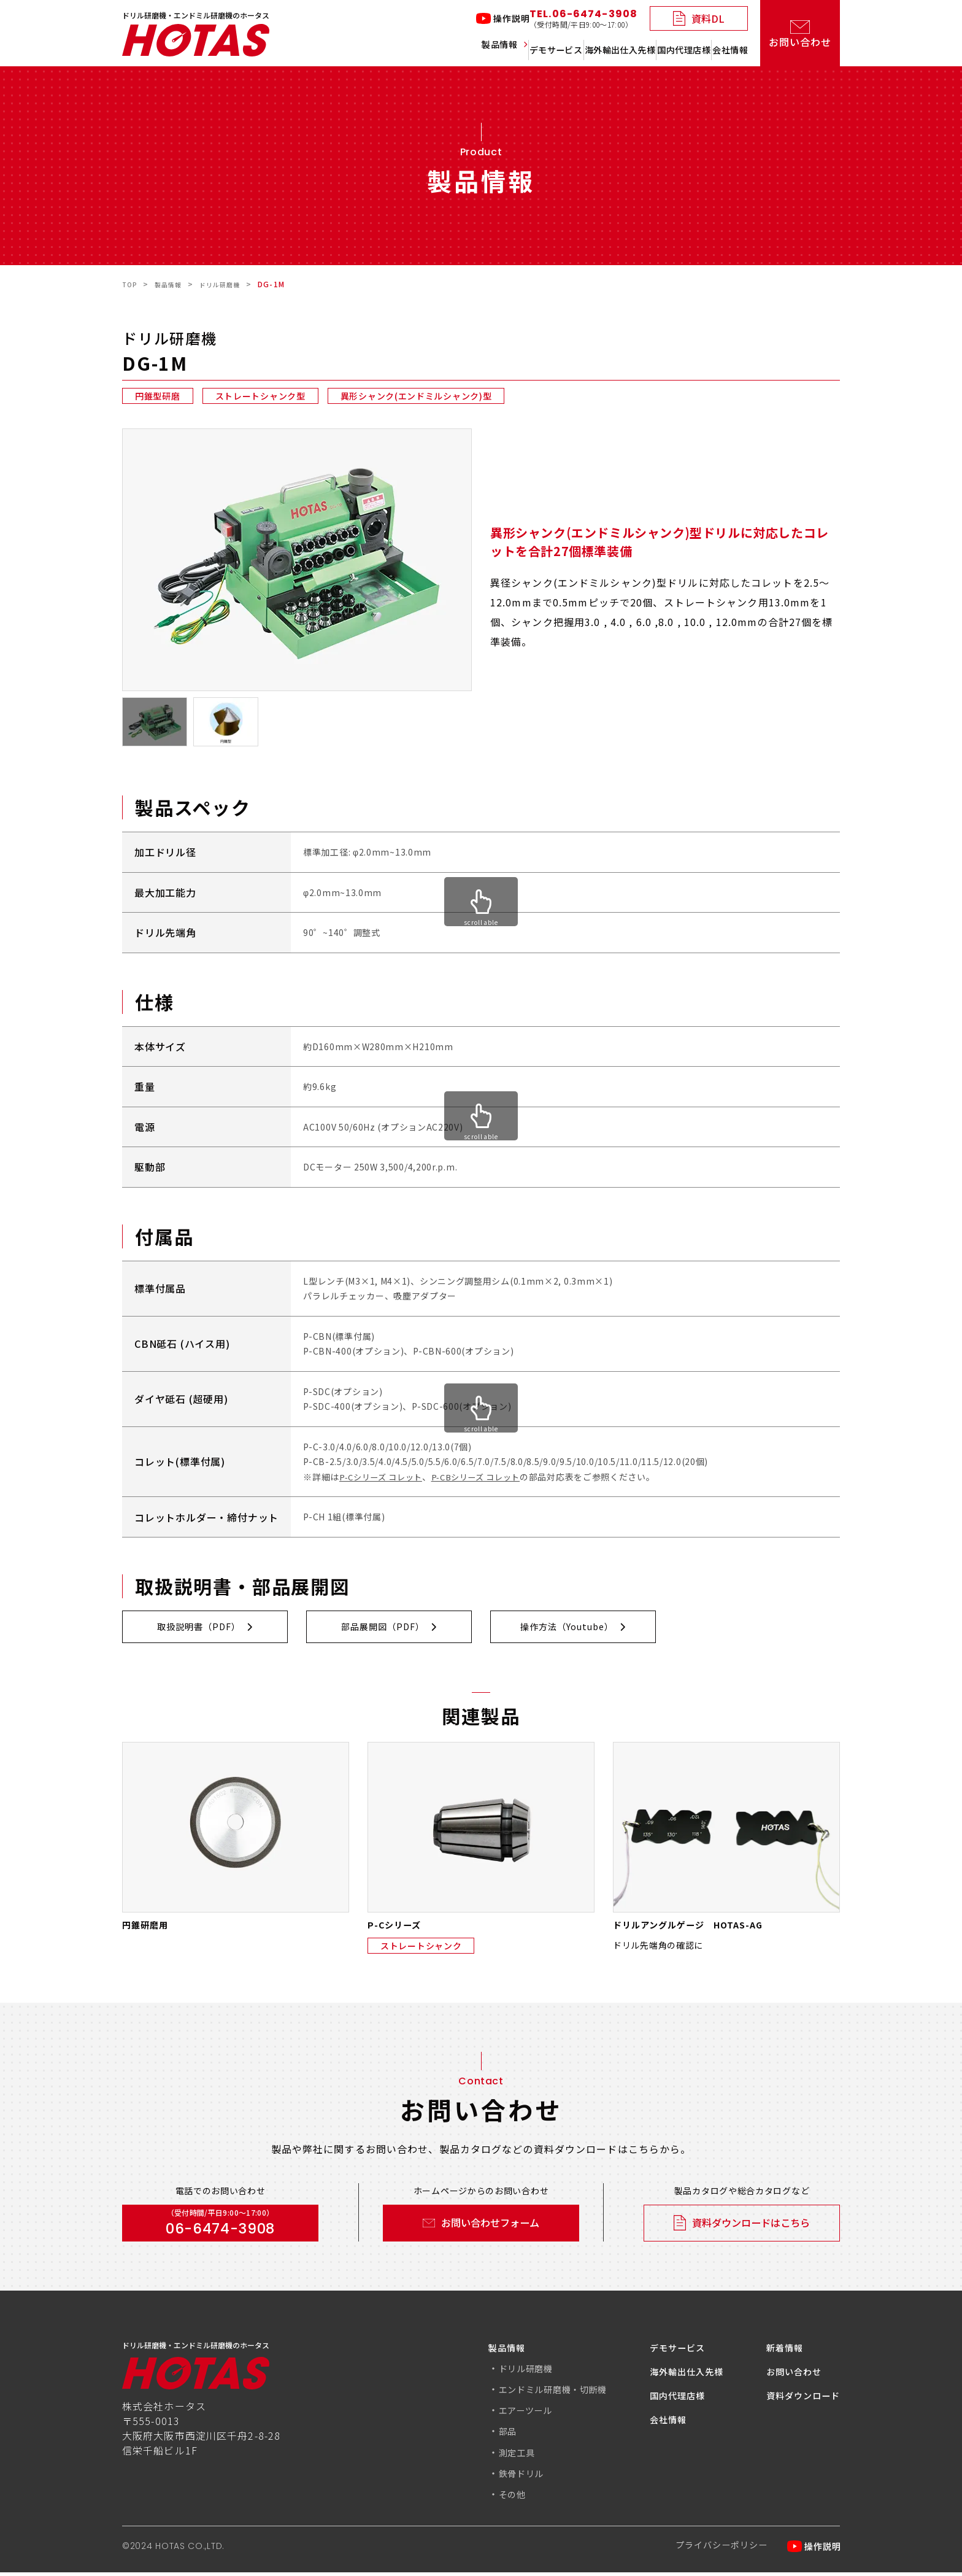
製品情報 (374, 50)
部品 (472, 2435)
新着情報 (777, 2352)
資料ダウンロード (798, 2399)
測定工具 (482, 2456)
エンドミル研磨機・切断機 (524, 2393)
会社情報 (727, 50)
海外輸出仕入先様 (555, 50)
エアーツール (492, 2414)
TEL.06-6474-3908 (583, 19)
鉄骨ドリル (488, 2477)
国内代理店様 (651, 50)
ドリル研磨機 (493, 2372)
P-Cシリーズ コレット (383, 1477)
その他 (477, 2498)
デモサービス (459, 50)
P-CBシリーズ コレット (485, 1477)
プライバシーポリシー (710, 2550)
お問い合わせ (787, 2376)
